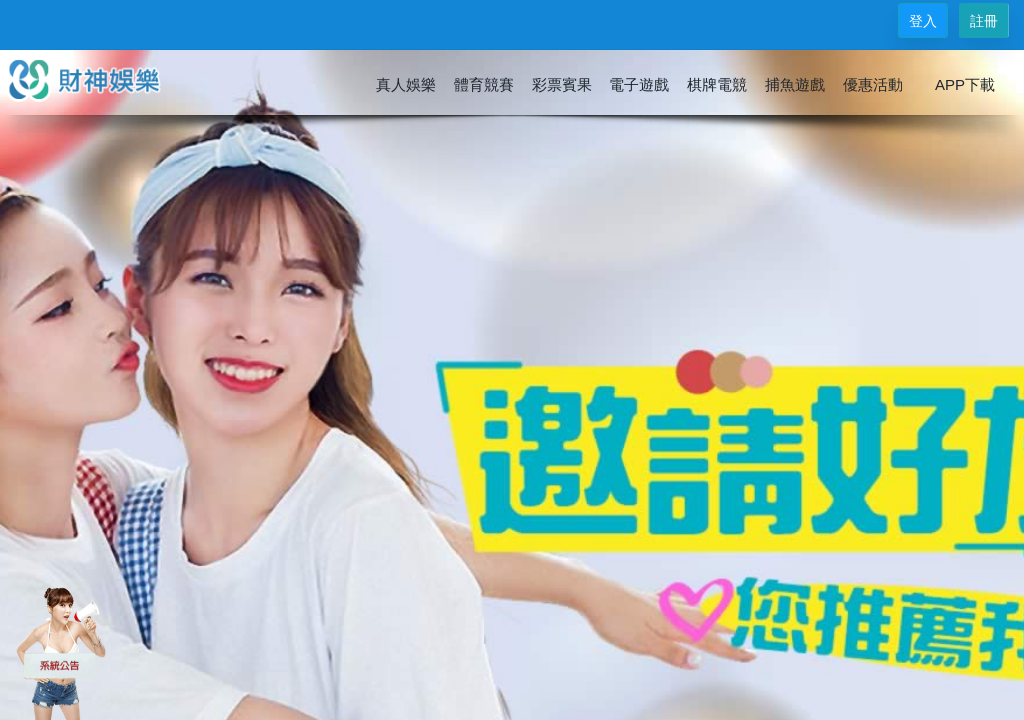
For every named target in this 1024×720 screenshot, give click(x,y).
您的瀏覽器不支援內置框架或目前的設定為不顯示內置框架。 (512, 360)
